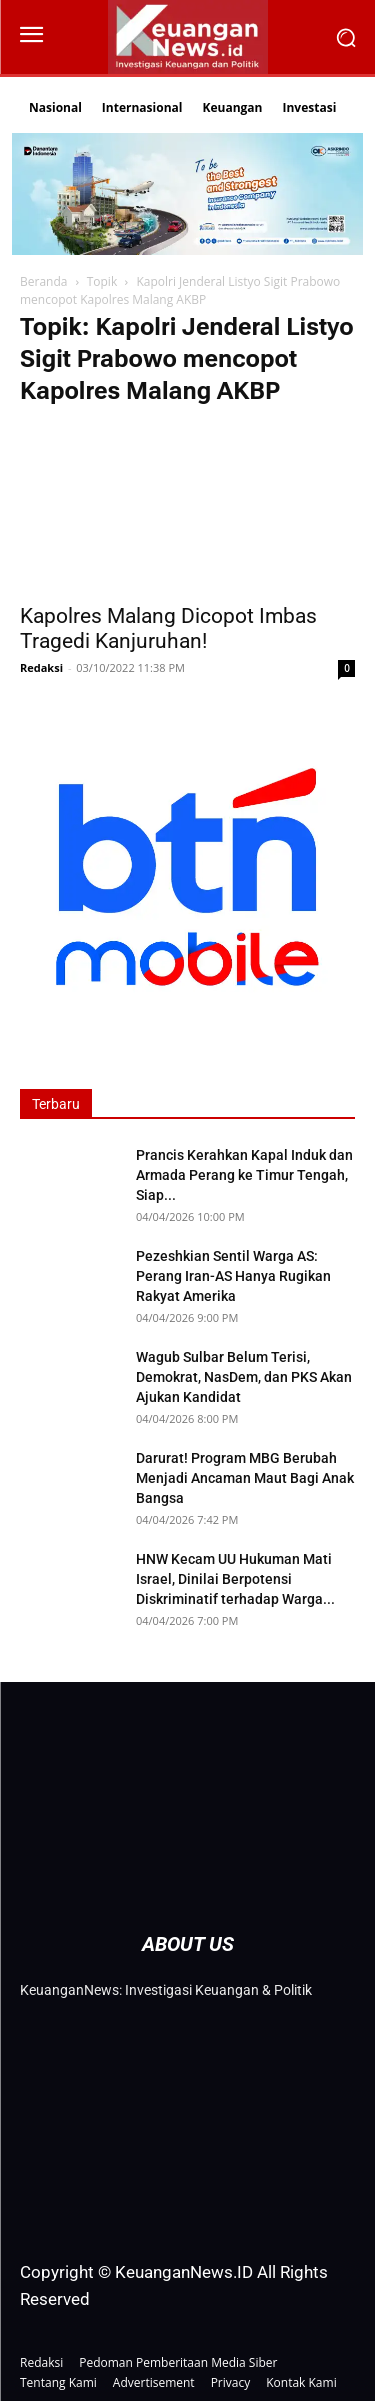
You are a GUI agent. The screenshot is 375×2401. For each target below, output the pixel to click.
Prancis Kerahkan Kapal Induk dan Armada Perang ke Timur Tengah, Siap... (244, 1175)
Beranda (43, 281)
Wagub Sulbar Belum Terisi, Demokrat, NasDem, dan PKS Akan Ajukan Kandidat (244, 1377)
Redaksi (41, 667)
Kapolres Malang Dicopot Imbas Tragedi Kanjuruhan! (168, 628)
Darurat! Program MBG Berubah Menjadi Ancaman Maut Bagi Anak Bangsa (245, 1478)
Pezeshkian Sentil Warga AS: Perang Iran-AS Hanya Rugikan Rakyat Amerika (233, 1276)
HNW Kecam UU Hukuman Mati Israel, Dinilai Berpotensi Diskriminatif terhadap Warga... (235, 1579)
